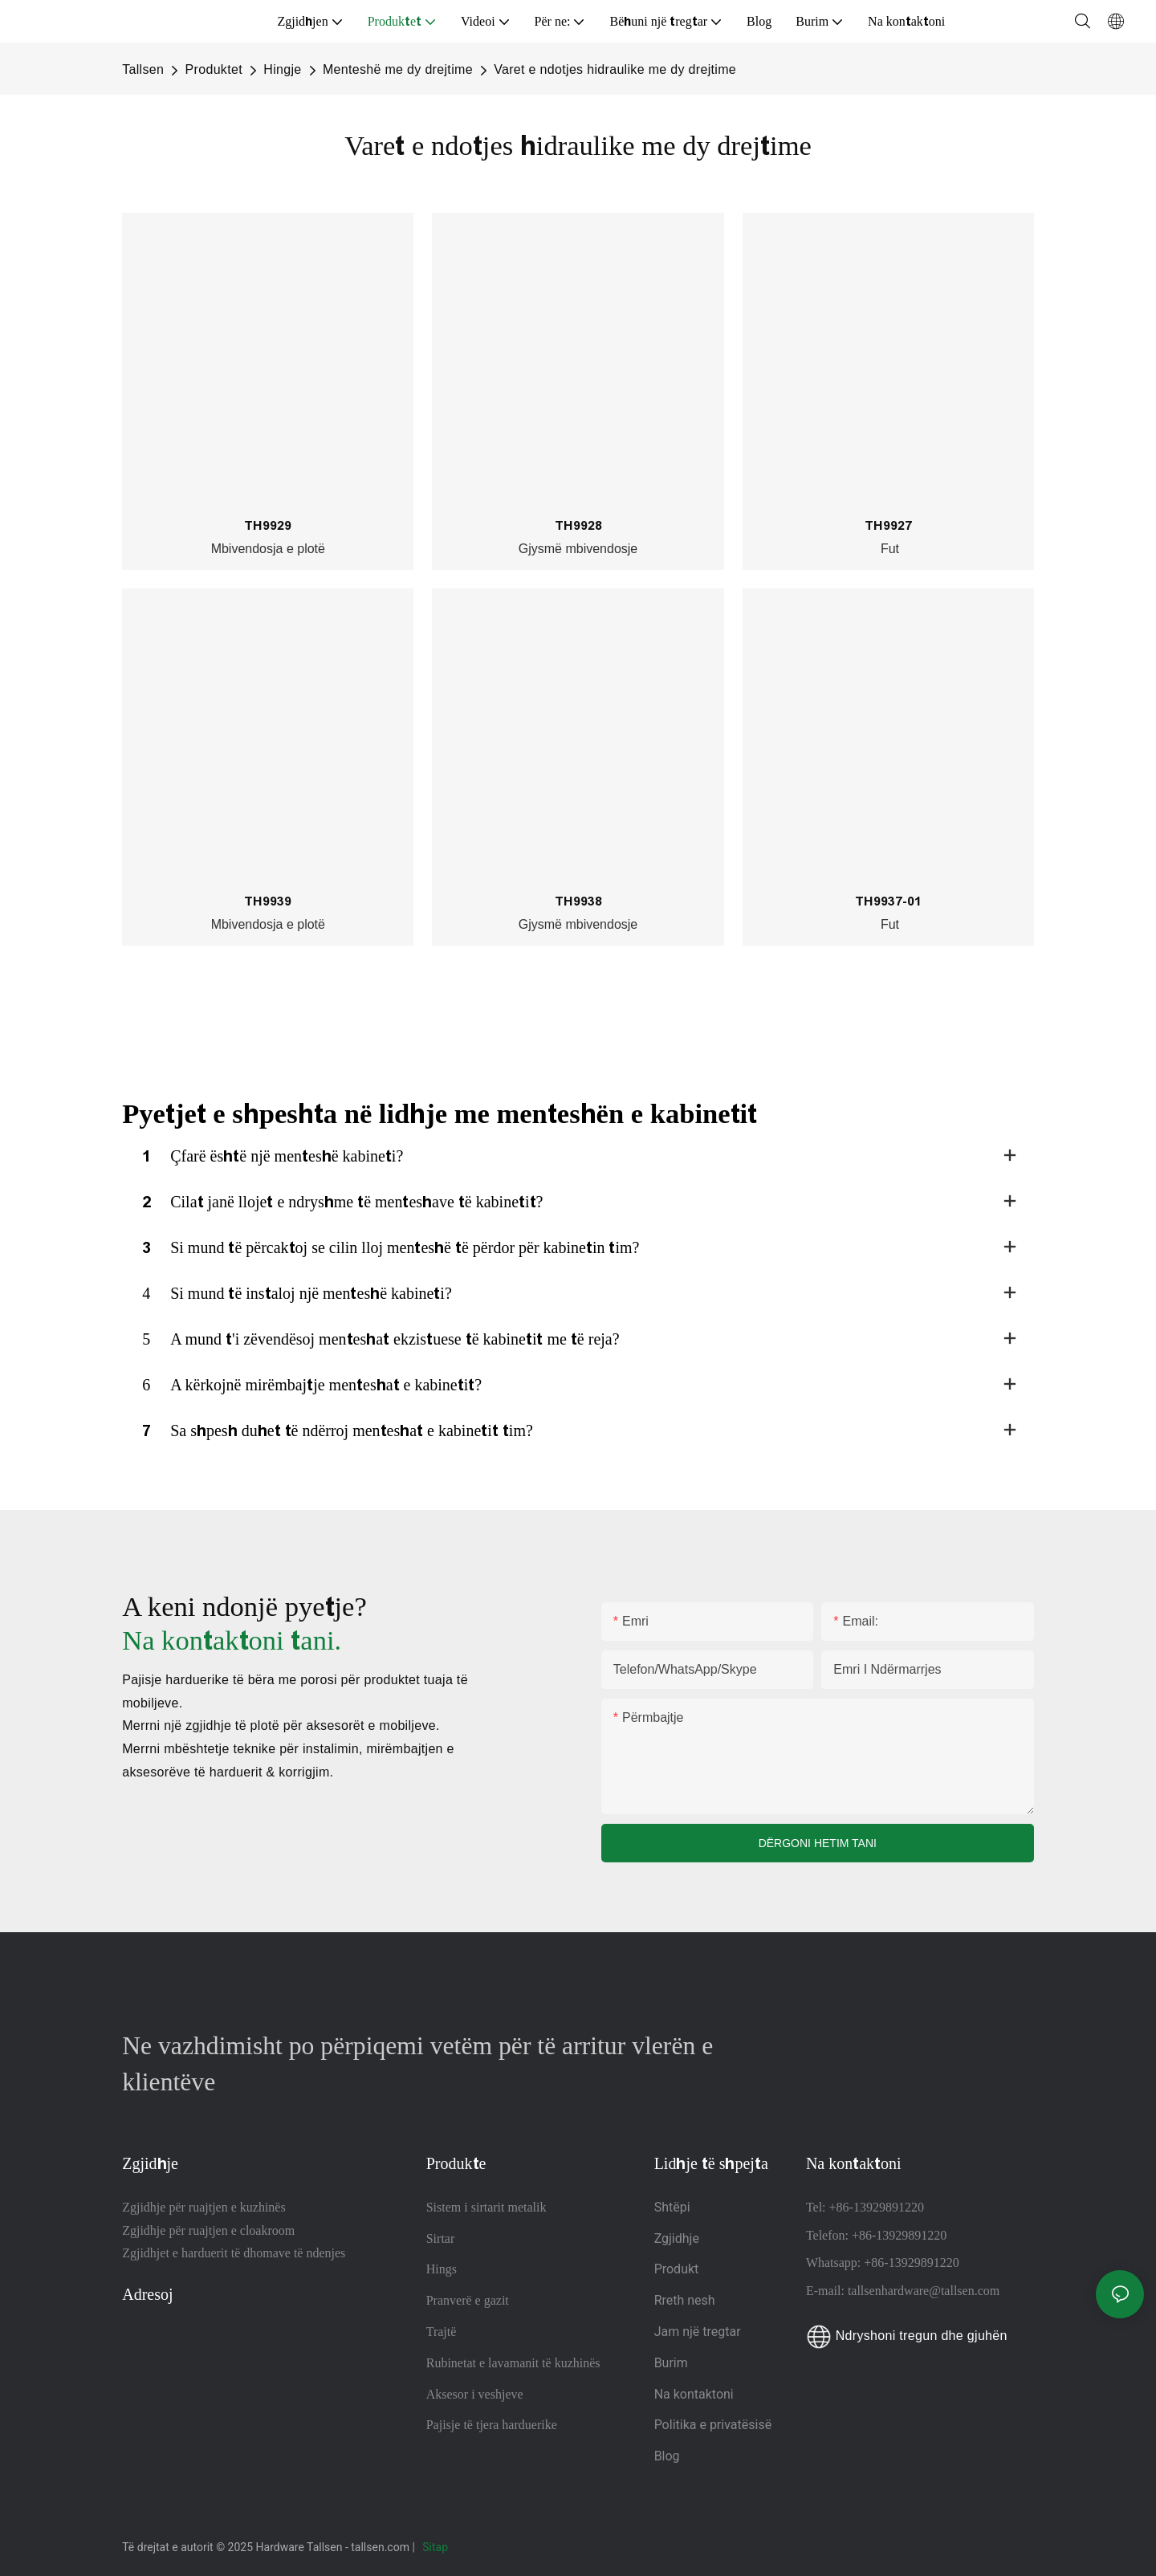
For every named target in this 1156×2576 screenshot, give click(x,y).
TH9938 (578, 901)
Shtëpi (672, 2207)
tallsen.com (381, 2547)
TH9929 (267, 525)
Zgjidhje (676, 2238)
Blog (667, 2456)
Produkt (676, 2269)
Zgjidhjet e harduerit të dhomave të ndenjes (233, 2253)
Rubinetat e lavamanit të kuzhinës (513, 2363)
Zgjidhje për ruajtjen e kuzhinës (203, 2207)
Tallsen (143, 69)
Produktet (213, 69)
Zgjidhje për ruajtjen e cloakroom (208, 2230)
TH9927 (888, 525)
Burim (672, 2362)
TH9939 (267, 901)
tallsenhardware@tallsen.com (923, 2290)
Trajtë (441, 2331)
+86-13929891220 (876, 2207)
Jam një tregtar (697, 2331)
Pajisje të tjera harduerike (491, 2425)
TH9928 (578, 525)
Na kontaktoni (694, 2394)
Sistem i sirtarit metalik (486, 2207)
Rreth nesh (684, 2300)
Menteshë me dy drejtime (398, 69)
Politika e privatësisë (713, 2424)
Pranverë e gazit (467, 2300)
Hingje (282, 69)
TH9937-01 (888, 901)
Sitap (436, 2547)
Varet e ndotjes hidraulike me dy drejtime (615, 69)
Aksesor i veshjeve (474, 2394)
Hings (441, 2269)
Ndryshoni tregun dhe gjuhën (906, 2335)
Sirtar (440, 2238)
